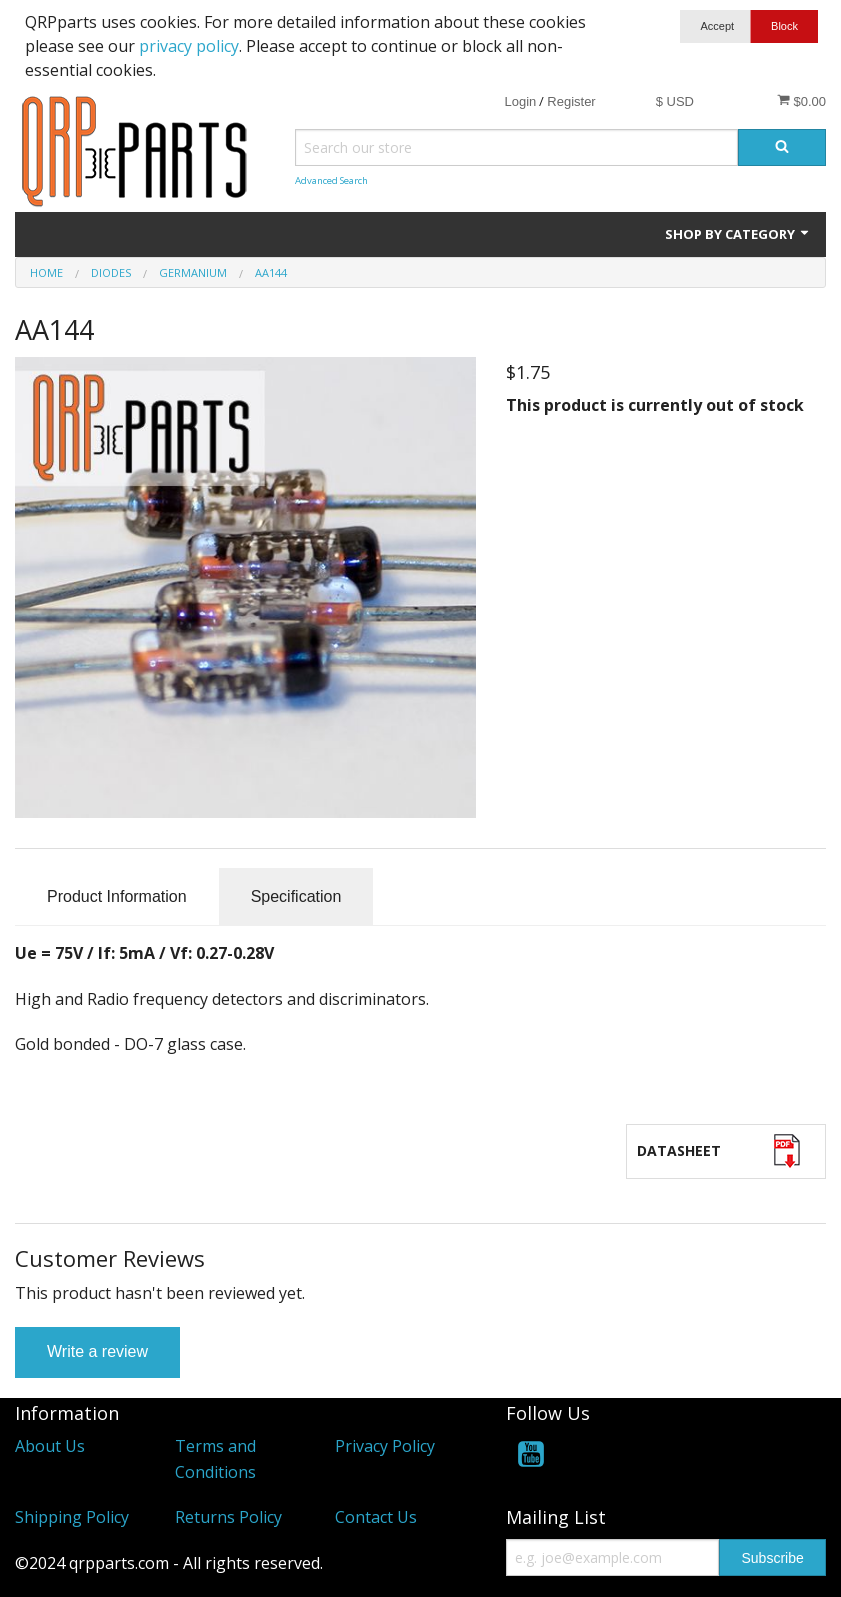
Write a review (97, 1351)
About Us (50, 1446)
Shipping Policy (72, 1517)
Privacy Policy (385, 1446)
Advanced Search (331, 180)
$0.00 (801, 101)
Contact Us (376, 1517)
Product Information (117, 896)
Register (571, 101)
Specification (296, 896)
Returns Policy (228, 1517)
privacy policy (189, 46)
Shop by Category (738, 234)
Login (520, 101)
